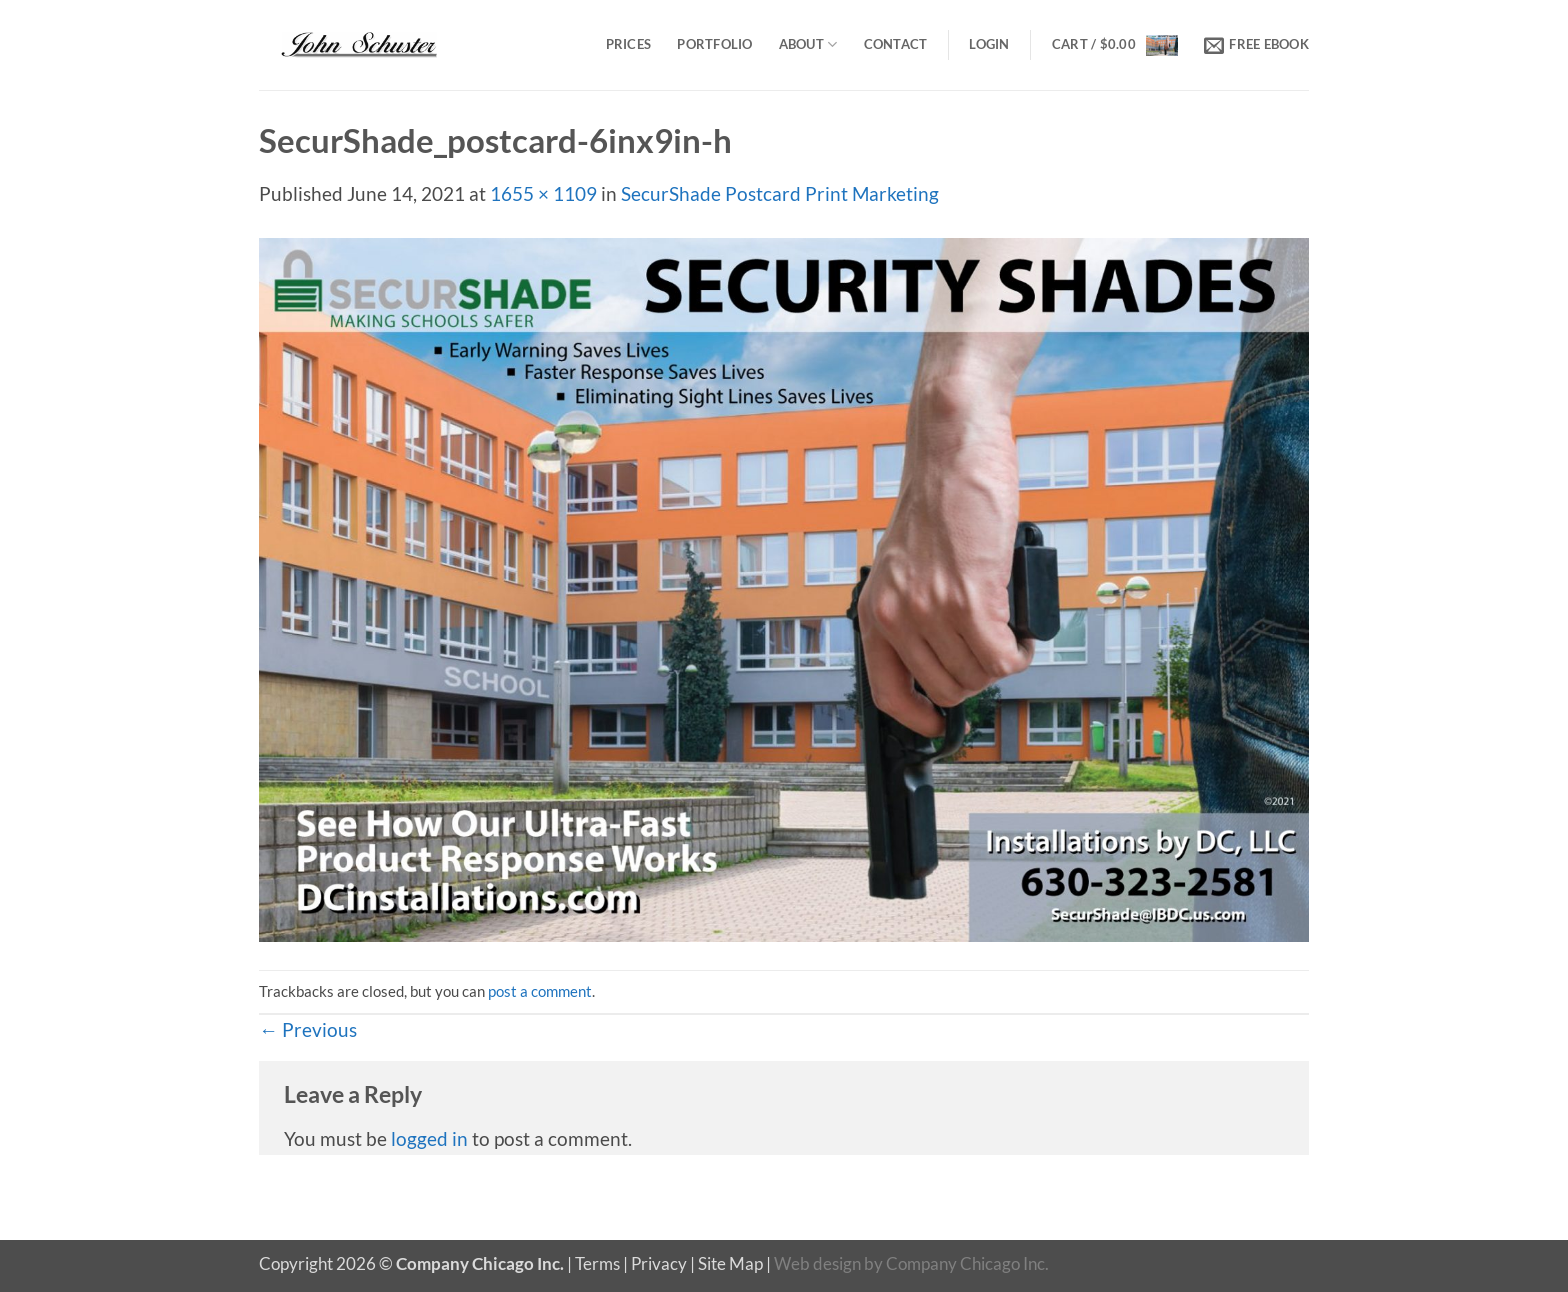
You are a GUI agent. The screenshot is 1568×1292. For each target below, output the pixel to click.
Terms (597, 1263)
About (808, 44)
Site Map (730, 1263)
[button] (989, 45)
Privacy (659, 1263)
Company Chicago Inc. (967, 1263)
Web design (817, 1263)
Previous (308, 1029)
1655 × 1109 (543, 193)
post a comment (540, 991)
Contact (896, 44)
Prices (629, 44)
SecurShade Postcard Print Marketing (780, 193)
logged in (429, 1138)
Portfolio (714, 44)
